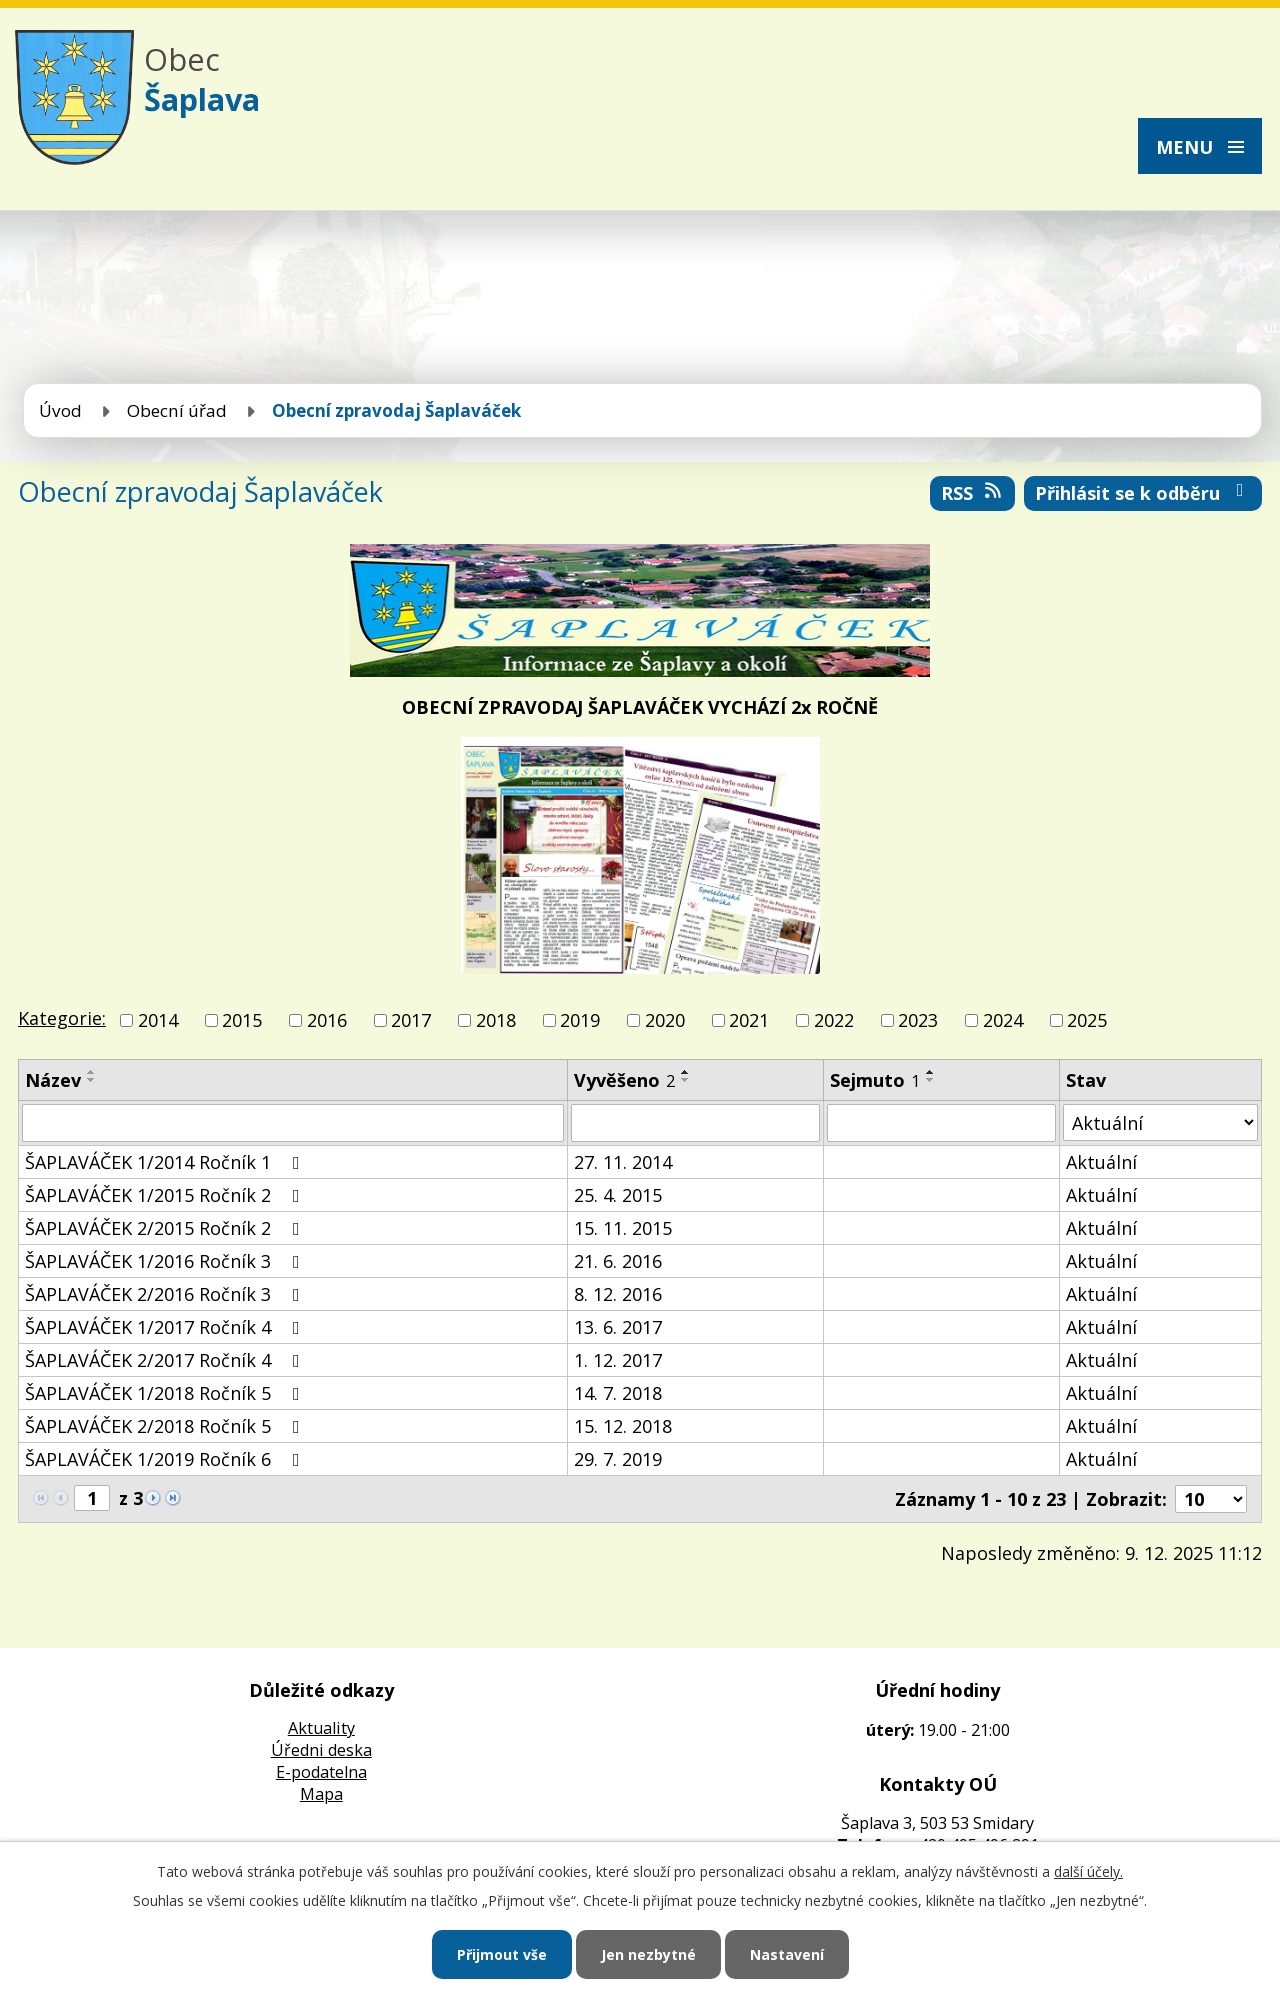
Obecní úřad (177, 410)
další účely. (1088, 1871)
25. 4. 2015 (618, 1195)
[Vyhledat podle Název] (293, 1123)
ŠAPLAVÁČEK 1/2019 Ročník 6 (166, 1459)
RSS (973, 493)
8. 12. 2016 (618, 1294)
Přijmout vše (502, 1954)
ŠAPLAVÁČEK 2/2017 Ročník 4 (166, 1360)
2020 (665, 1020)
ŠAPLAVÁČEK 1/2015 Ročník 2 (166, 1195)
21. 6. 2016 (618, 1261)
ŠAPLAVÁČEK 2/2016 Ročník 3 (166, 1294)
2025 (1087, 1020)
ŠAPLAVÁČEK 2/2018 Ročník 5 (166, 1426)
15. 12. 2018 (623, 1426)
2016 (327, 1020)
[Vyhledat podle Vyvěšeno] (695, 1123)
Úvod (60, 410)
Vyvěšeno (624, 1080)
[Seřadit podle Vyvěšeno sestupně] (686, 1080)
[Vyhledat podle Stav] (1160, 1122)
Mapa (321, 1794)
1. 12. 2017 (618, 1360)
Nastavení (787, 1954)
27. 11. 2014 (623, 1162)
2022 (834, 1020)
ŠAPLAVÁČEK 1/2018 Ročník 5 (166, 1393)
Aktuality (321, 1728)
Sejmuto (875, 1080)
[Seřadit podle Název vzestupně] (92, 1072)
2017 (411, 1020)
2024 (1003, 1020)
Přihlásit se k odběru (1143, 493)
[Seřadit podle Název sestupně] (92, 1080)
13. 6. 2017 (618, 1327)
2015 (242, 1020)
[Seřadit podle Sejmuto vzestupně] (931, 1072)
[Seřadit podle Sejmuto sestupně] (931, 1080)
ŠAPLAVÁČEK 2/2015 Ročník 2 (166, 1228)
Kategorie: (62, 1018)
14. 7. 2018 (618, 1393)
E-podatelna (321, 1772)
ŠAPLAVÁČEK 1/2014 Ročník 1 (166, 1162)
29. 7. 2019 (618, 1459)
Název (53, 1080)
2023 (918, 1020)
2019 (580, 1020)
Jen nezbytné (648, 1954)
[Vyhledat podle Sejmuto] (941, 1123)
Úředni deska (321, 1750)
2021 (749, 1020)
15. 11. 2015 (623, 1228)
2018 (496, 1020)
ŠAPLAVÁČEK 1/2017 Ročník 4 (166, 1327)
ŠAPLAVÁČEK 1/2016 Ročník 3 (166, 1261)
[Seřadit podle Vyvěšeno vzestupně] (686, 1072)
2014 (158, 1020)
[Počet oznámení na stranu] (1211, 1499)
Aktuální (1101, 1162)
